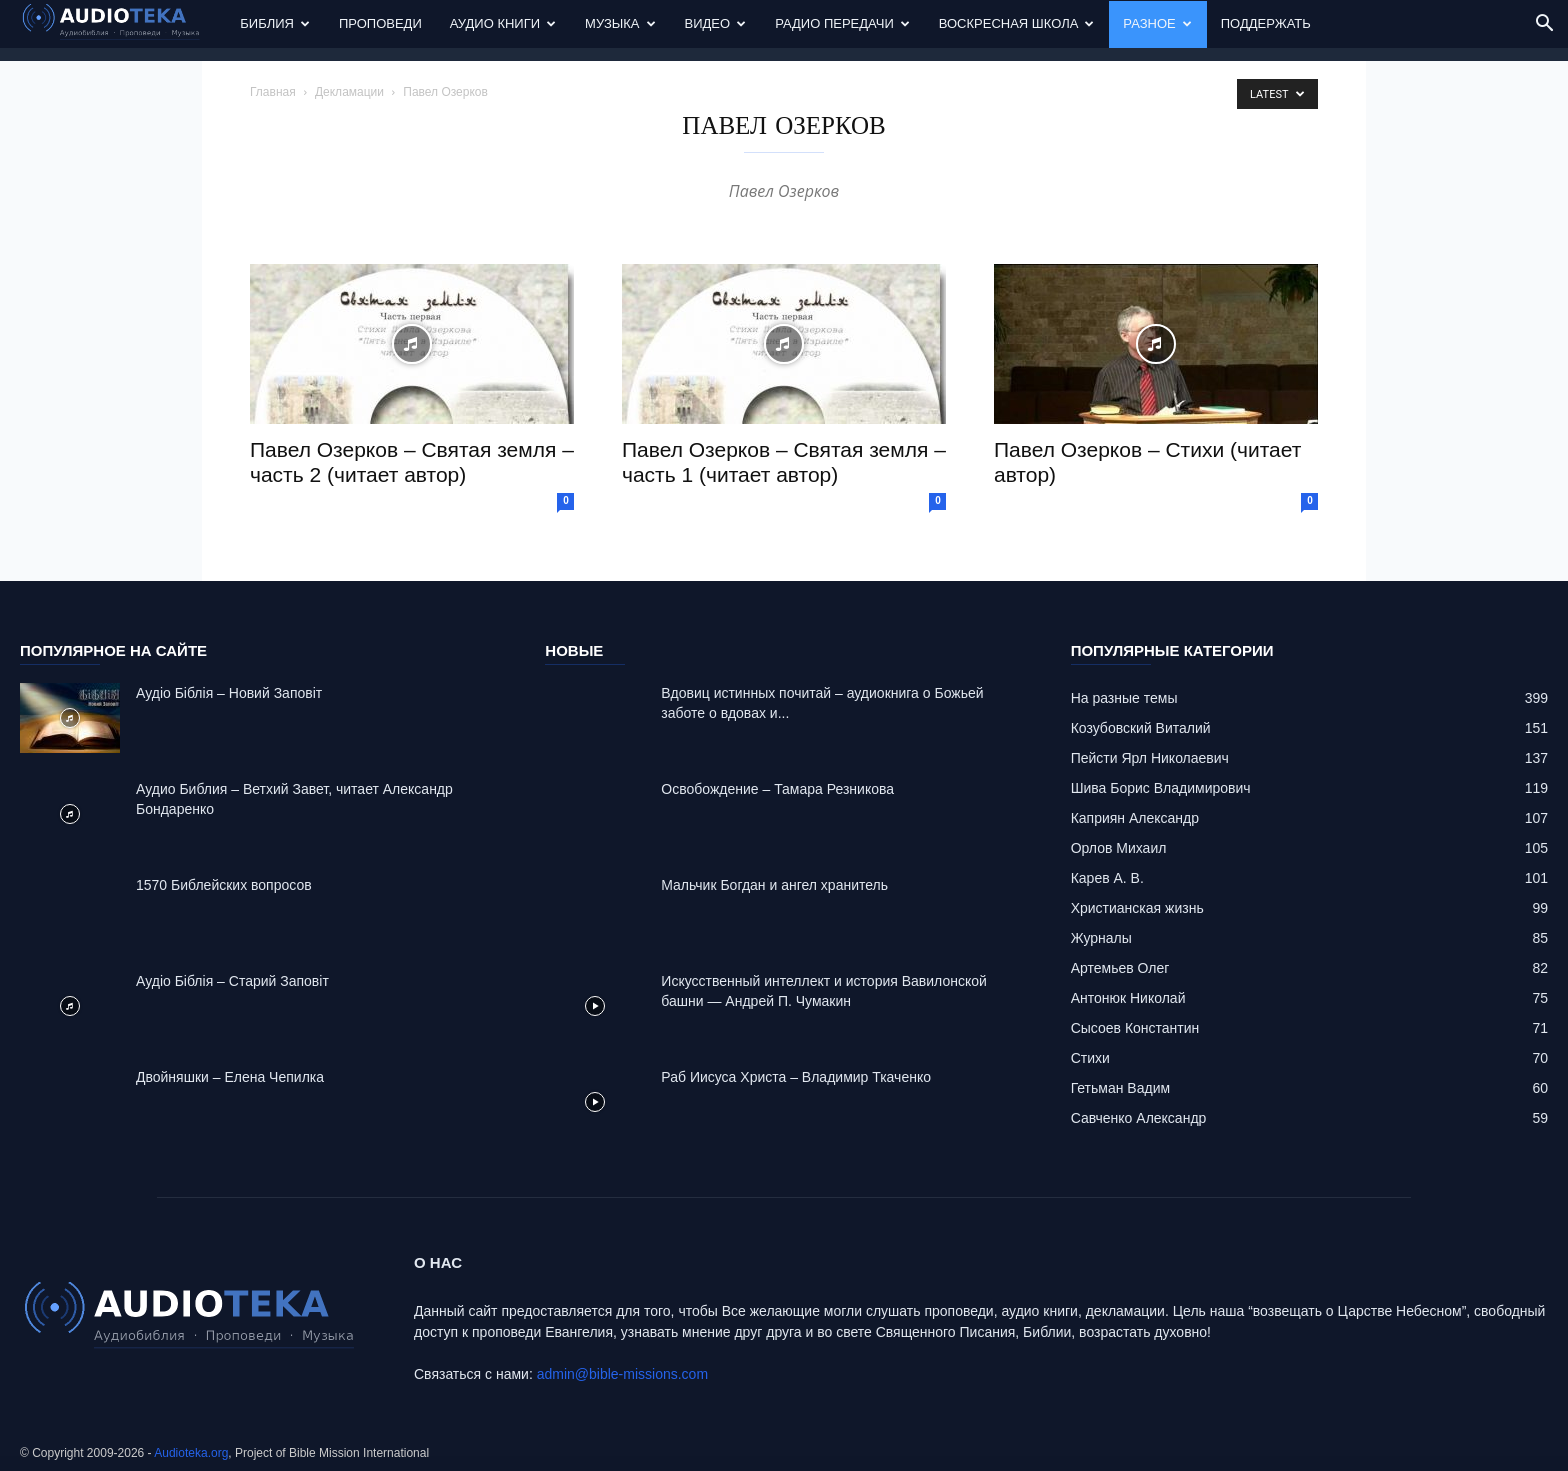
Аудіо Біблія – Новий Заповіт (229, 693)
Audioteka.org (191, 1453)
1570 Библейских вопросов (224, 885)
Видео (716, 23)
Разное (1157, 23)
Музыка (620, 23)
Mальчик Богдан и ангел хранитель (774, 885)
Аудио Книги (503, 23)
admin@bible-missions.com (622, 1374)
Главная (273, 92)
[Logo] (123, 24)
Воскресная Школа (1017, 23)
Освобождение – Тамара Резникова (777, 789)
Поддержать (1266, 23)
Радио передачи (842, 23)
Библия (275, 23)
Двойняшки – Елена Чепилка (230, 1077)
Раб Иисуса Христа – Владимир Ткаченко (796, 1077)
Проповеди (380, 23)
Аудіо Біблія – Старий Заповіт (232, 981)
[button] (1544, 25)
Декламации (349, 92)
